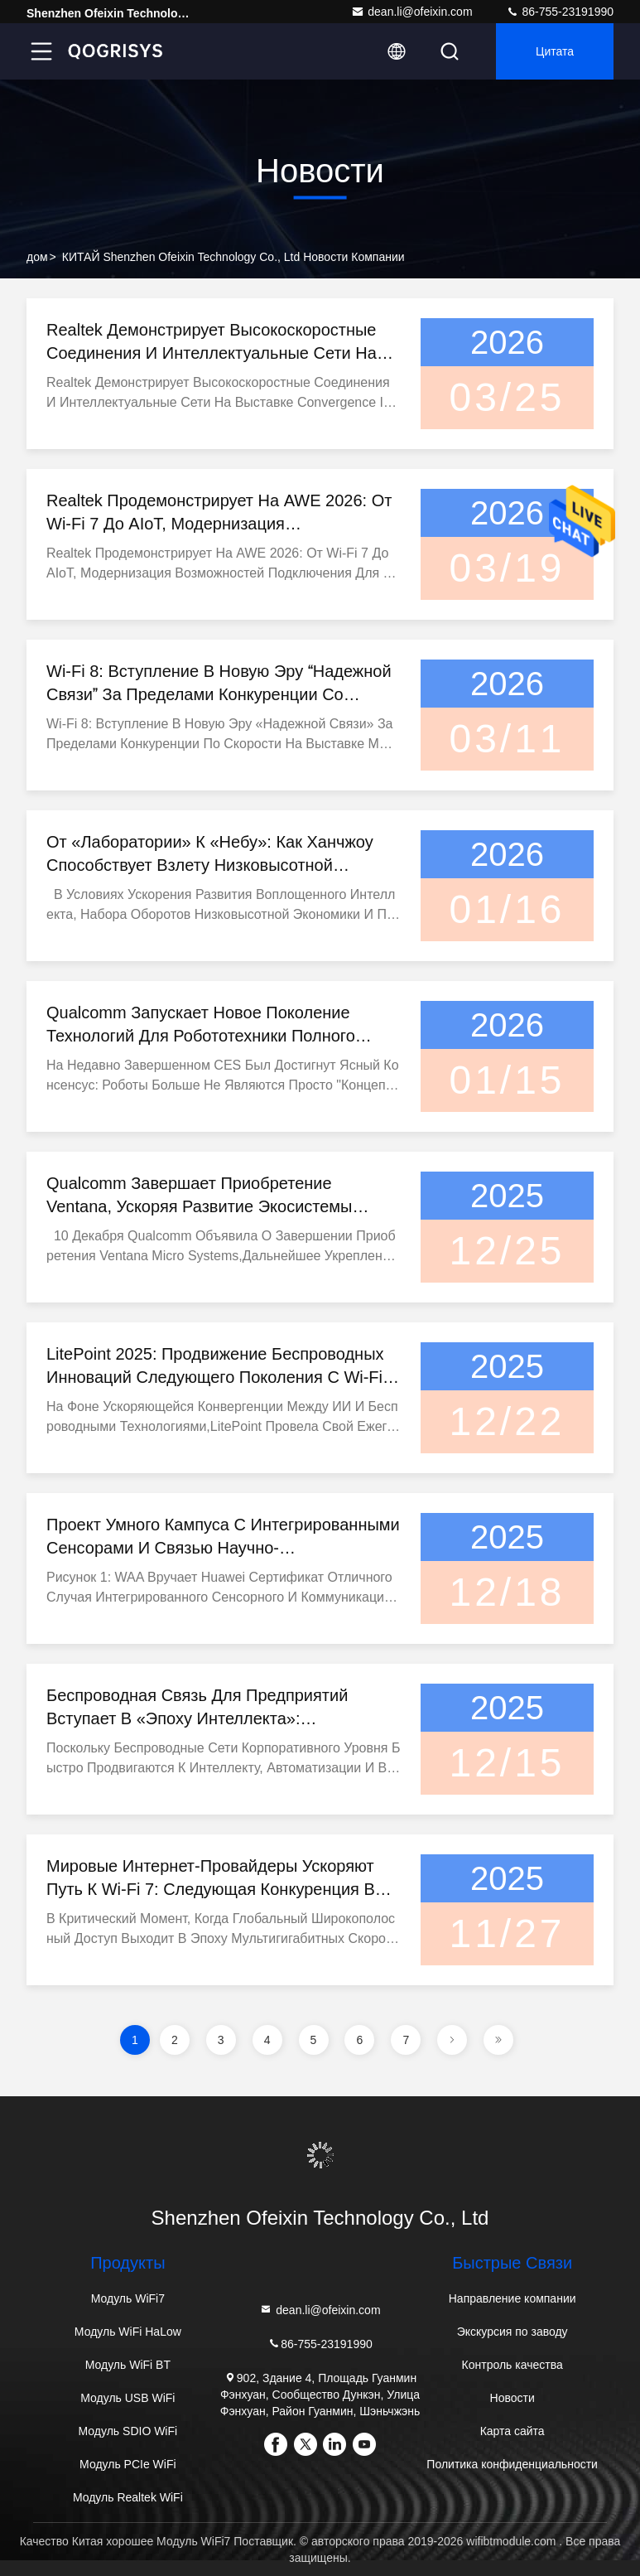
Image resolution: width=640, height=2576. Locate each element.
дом (37, 256)
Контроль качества (512, 2364)
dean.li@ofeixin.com (411, 11)
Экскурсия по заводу (512, 2331)
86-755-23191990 (560, 11)
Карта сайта (512, 2431)
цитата (555, 51)
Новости (512, 2397)
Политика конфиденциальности (512, 2464)
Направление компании (512, 2298)
